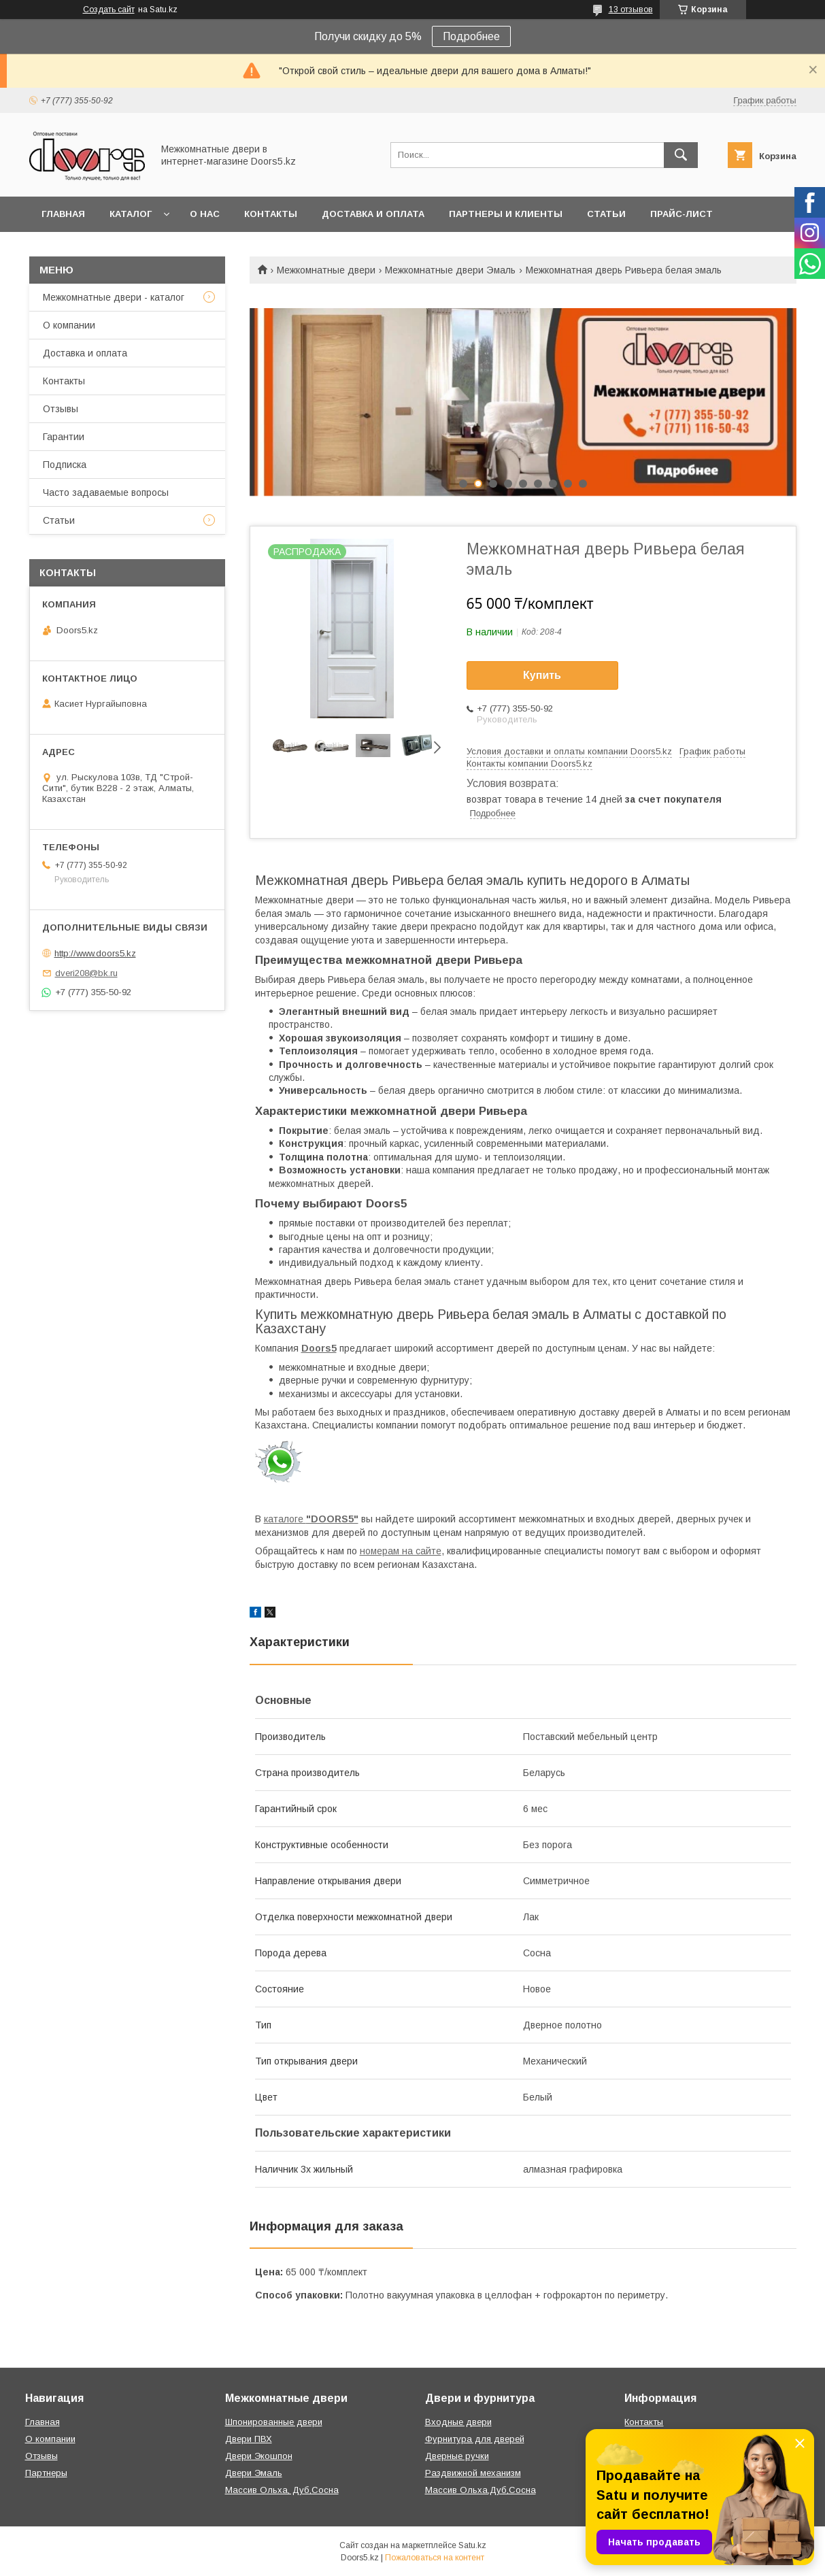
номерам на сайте (400, 1550)
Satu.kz (472, 2545)
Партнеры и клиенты (505, 214)
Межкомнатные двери (326, 270)
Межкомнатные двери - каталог (113, 297)
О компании (69, 325)
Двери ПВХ (248, 2439)
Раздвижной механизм (473, 2473)
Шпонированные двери (273, 2422)
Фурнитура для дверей (474, 2439)
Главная (63, 214)
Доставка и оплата (373, 214)
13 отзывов (631, 9)
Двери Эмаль (253, 2473)
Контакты (270, 214)
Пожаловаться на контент (434, 2557)
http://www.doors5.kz (95, 953)
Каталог (131, 214)
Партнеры (46, 2473)
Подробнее (471, 36)
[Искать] (681, 155)
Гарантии (63, 436)
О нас (205, 214)
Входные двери (458, 2422)
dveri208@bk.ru (86, 973)
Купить (542, 675)
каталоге (311, 1518)
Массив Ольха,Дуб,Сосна (480, 2490)
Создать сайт (109, 9)
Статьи (606, 214)
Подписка (64, 464)
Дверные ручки (457, 2456)
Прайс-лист (681, 214)
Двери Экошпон (258, 2456)
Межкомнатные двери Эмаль (450, 270)
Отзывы (60, 408)
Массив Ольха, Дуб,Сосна (282, 2490)
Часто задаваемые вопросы (106, 492)
